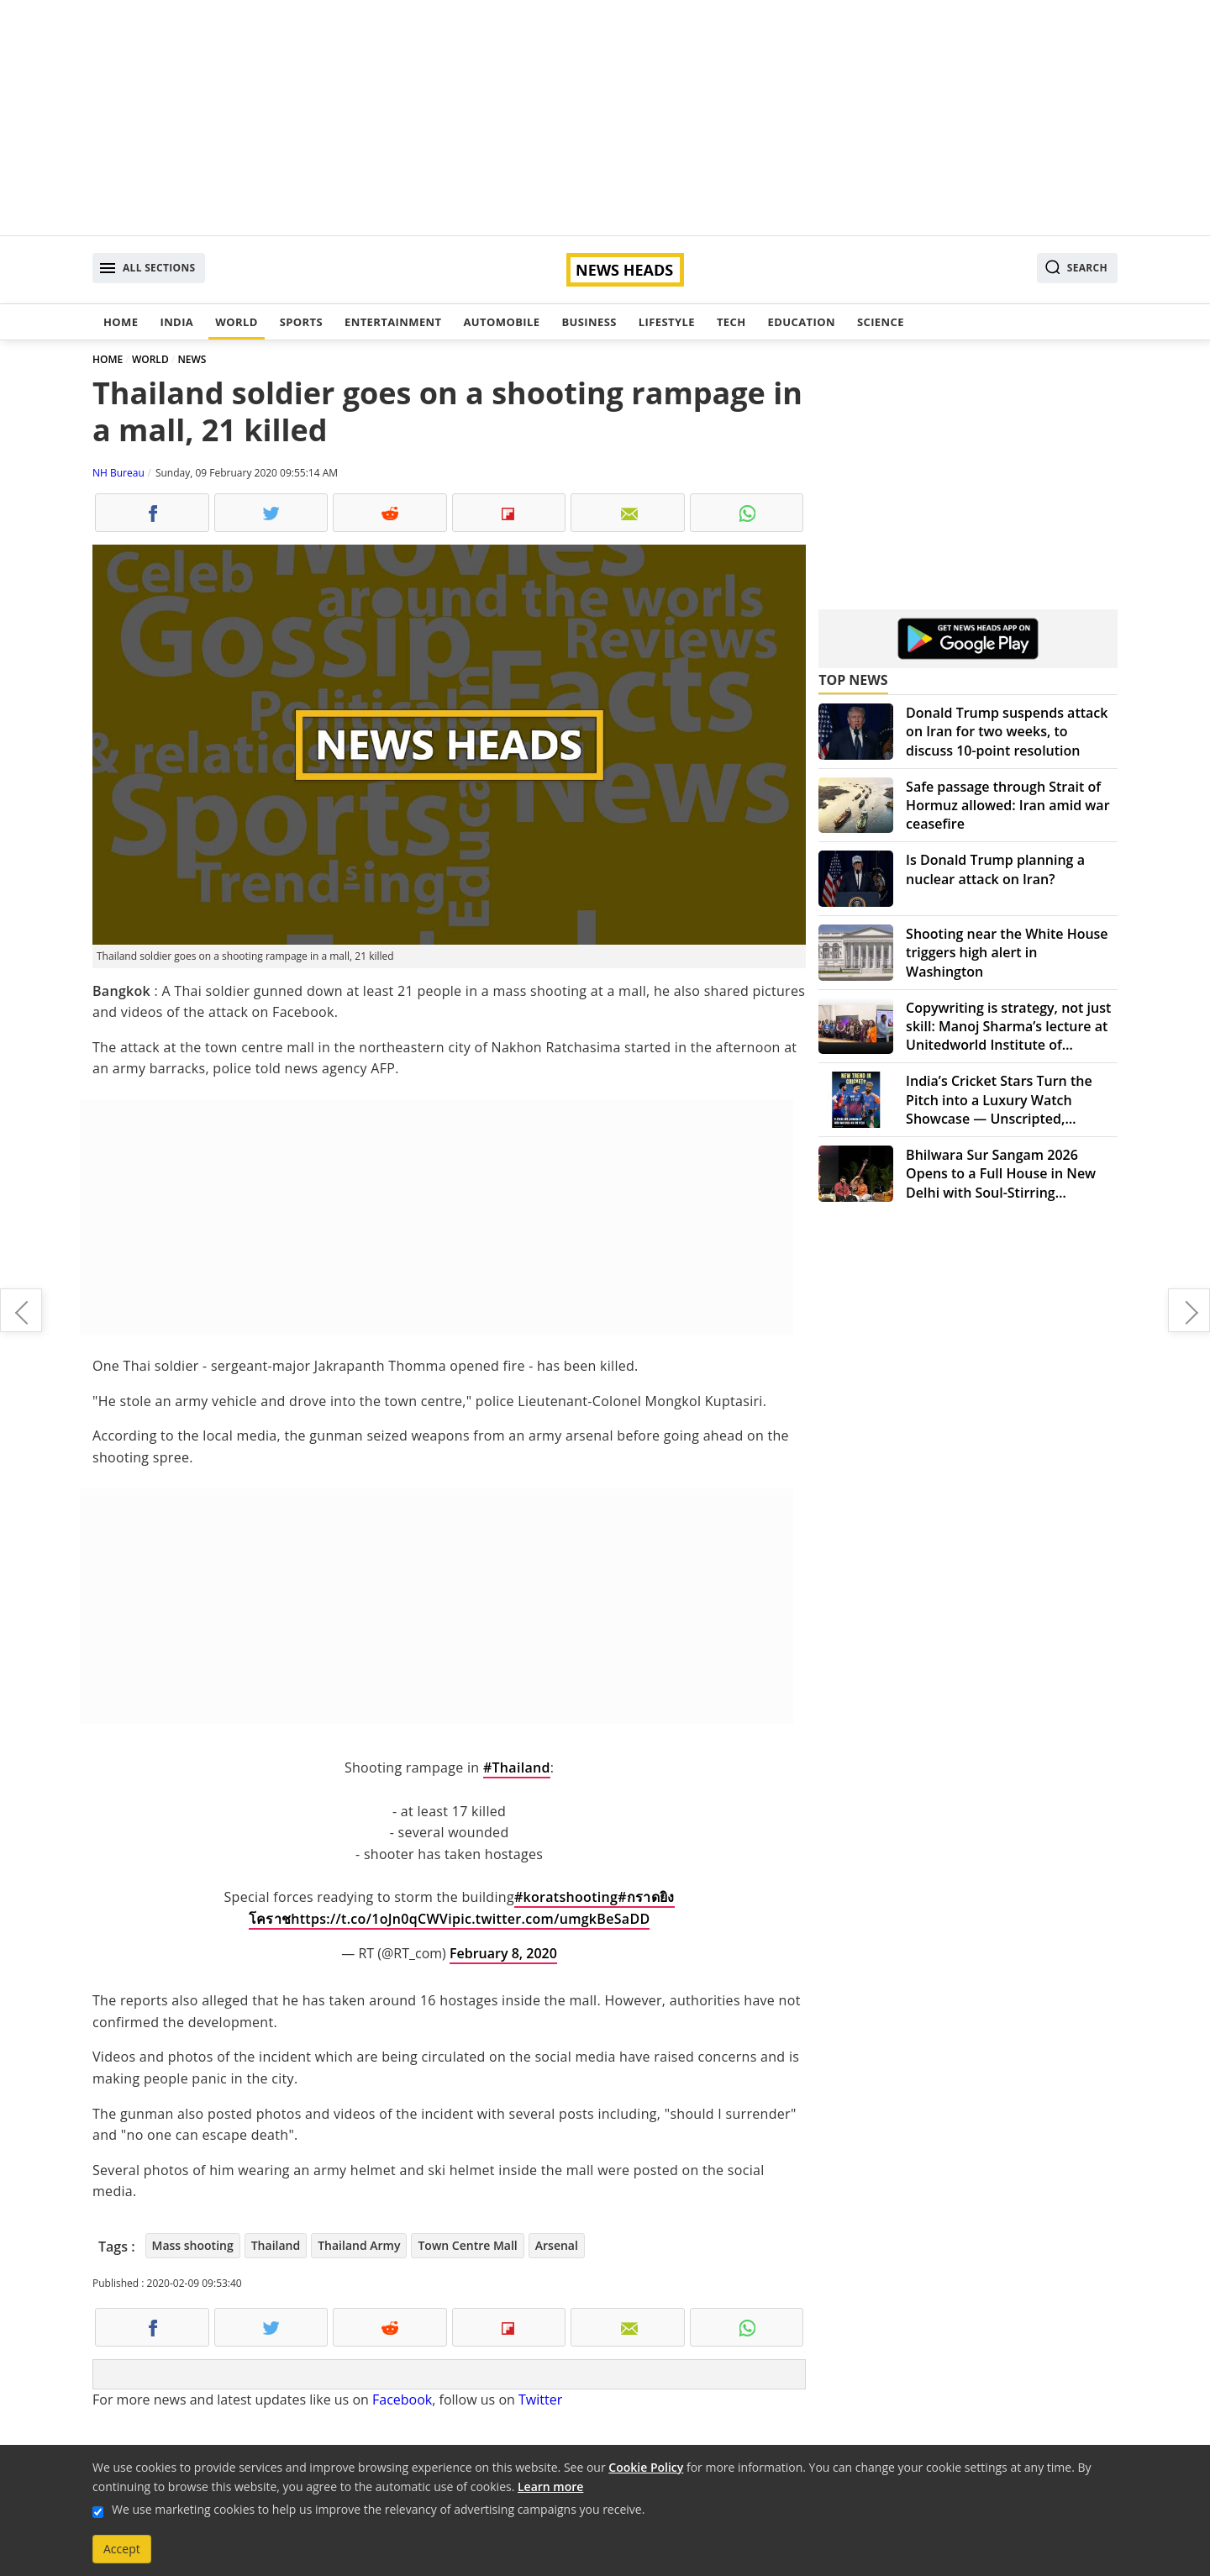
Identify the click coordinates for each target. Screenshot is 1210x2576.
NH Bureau (118, 473)
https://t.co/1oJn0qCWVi (371, 1919)
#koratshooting (566, 1897)
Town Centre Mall (467, 2245)
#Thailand (516, 1767)
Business (588, 321)
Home (120, 321)
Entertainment (393, 321)
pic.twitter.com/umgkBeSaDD (551, 1919)
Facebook (402, 2399)
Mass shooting (193, 2245)
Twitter (540, 2399)
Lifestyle (667, 321)
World (236, 321)
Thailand (275, 2245)
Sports (301, 321)
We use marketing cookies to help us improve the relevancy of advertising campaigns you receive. (378, 2509)
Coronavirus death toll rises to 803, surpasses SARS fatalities (21, 1310)
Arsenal (556, 2245)
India (176, 321)
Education (801, 321)
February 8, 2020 (503, 1953)
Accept (121, 2549)
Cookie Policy (645, 2467)
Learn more (550, 2486)
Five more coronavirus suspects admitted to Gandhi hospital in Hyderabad (1189, 1310)
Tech (731, 321)
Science (880, 321)
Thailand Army (359, 2245)
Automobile (501, 321)
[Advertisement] (605, 117)
